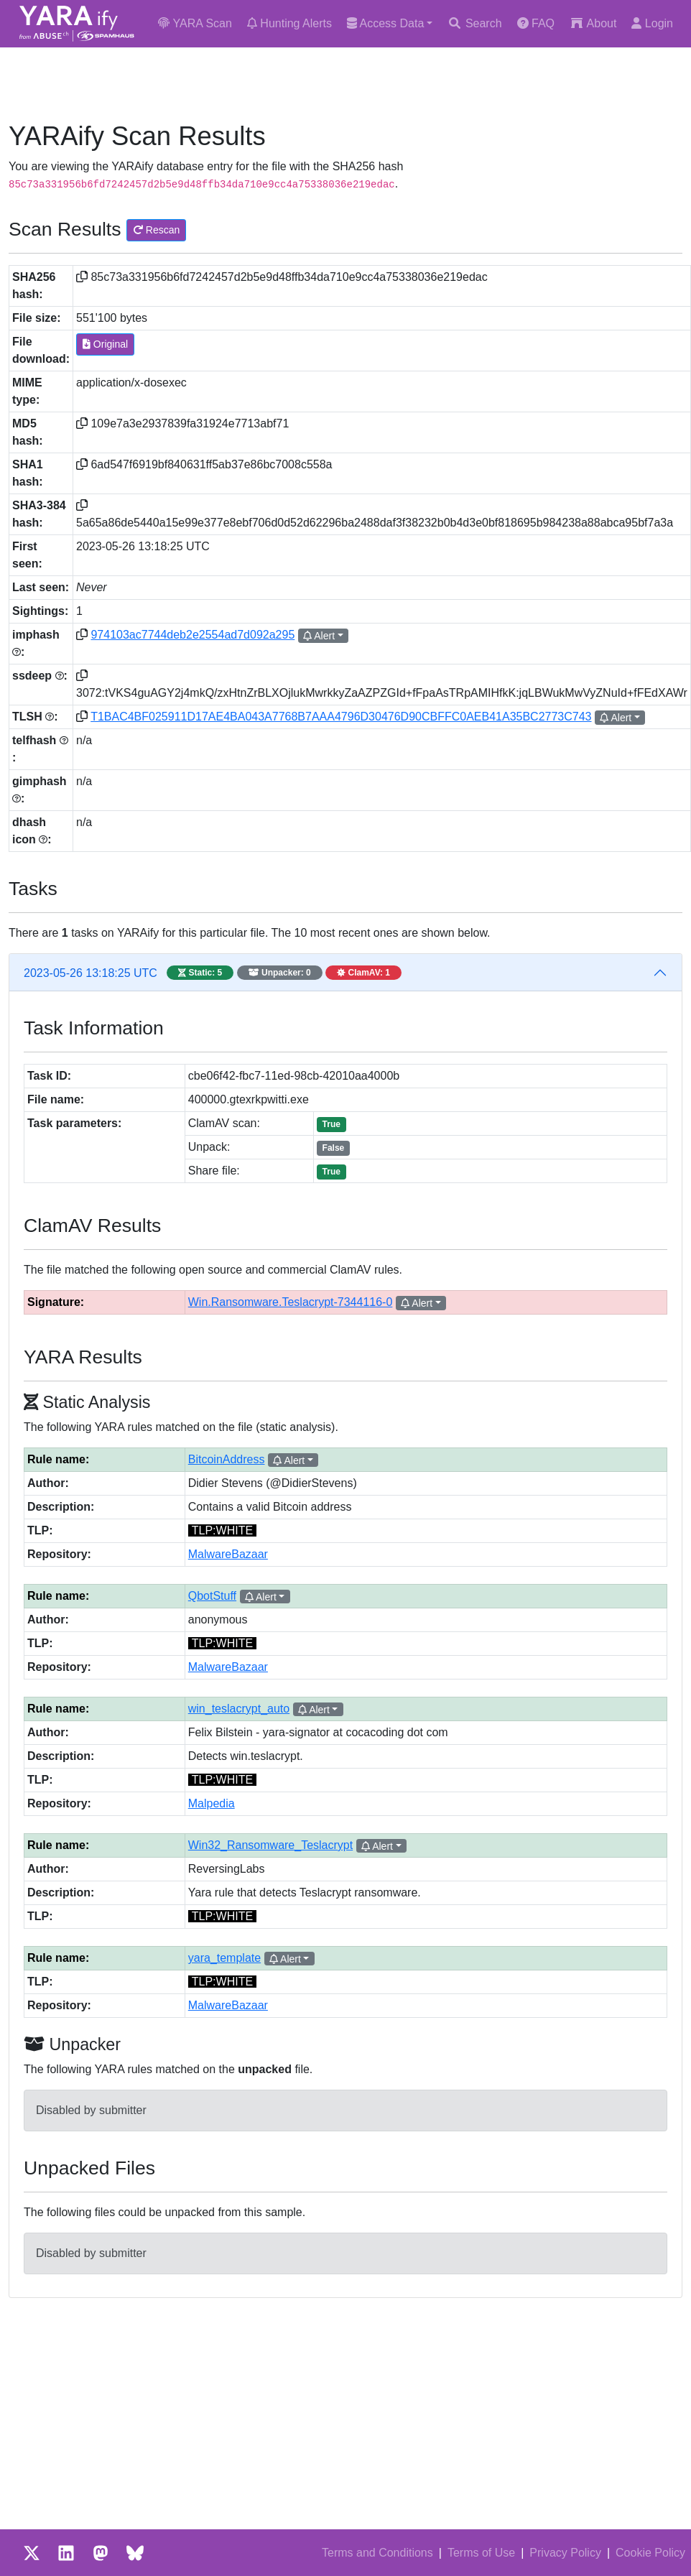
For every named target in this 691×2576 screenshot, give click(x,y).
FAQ (536, 23)
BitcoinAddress (226, 1459)
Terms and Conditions (377, 2553)
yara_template (224, 1958)
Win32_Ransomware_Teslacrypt (270, 1845)
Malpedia (211, 1803)
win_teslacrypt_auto (238, 1708)
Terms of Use (481, 2553)
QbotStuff (212, 1596)
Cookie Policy (650, 2553)
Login (652, 23)
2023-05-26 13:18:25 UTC (213, 972)
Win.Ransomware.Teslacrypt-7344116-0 (290, 1302)
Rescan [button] (156, 230)
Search (474, 23)
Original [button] (105, 344)
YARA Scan (195, 23)
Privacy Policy (565, 2553)
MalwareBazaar (228, 1554)
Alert (319, 635)
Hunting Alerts (289, 23)
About (593, 23)
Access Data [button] (385, 23)
